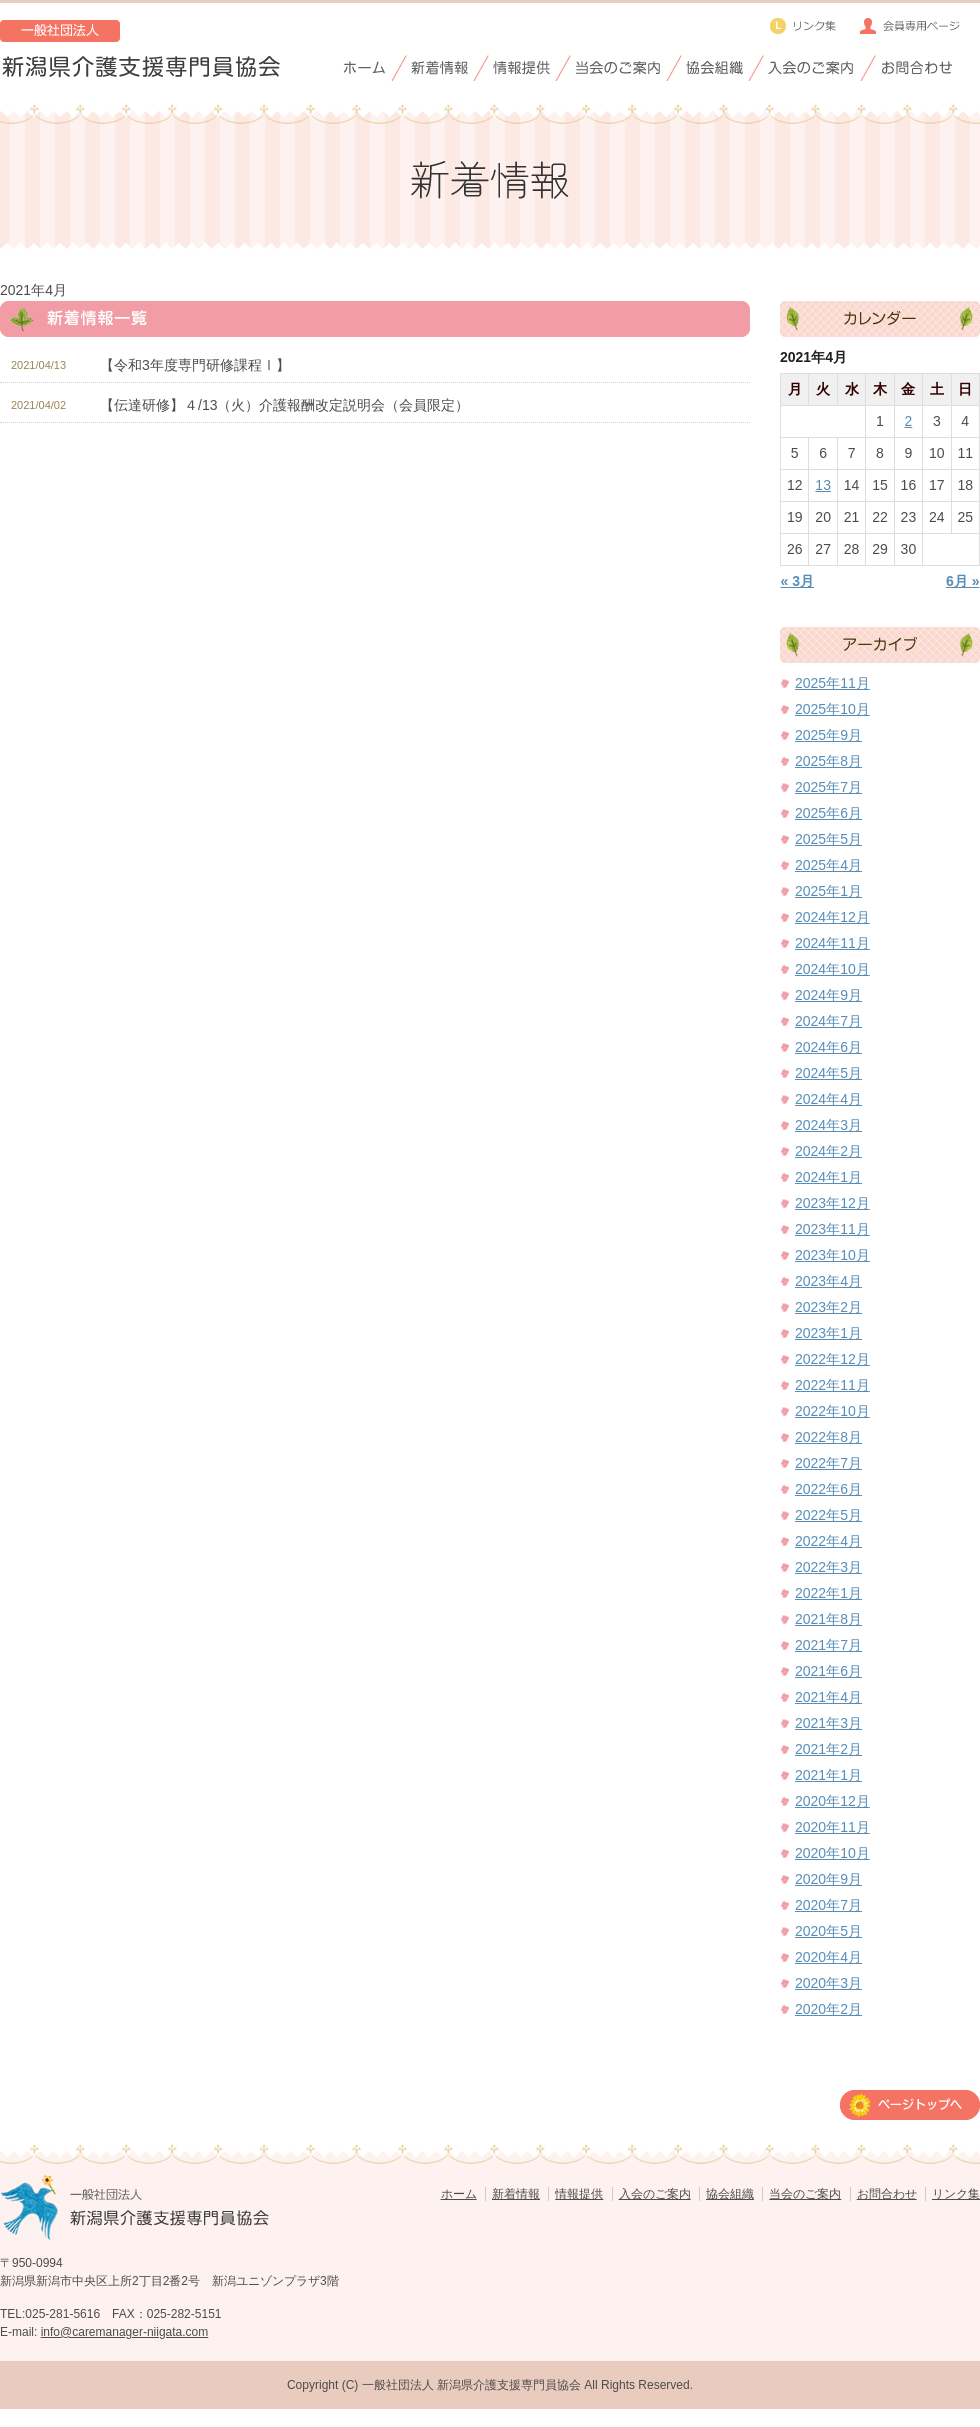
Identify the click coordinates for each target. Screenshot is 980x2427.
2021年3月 (828, 1723)
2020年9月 (828, 1879)
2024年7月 (828, 1021)
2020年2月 (828, 2009)
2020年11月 (832, 1827)
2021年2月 (828, 1749)
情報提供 (579, 2194)
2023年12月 (832, 1203)
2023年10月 (832, 1255)
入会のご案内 (655, 2194)
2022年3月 (828, 1567)
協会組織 (730, 2194)
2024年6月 (828, 1047)
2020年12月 (832, 1801)
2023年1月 (828, 1333)
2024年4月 (828, 1099)
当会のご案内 (805, 2194)
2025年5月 (828, 839)
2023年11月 (832, 1229)
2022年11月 (832, 1385)
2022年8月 (828, 1437)
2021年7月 (828, 1645)
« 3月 (797, 581)
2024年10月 (832, 969)
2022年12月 (832, 1359)
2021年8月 (828, 1619)
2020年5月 (828, 1931)
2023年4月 (828, 1281)
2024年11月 (832, 943)
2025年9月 (828, 735)
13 (823, 485)
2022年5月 (828, 1515)
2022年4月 (828, 1541)
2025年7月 (828, 787)
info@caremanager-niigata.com (125, 2332)
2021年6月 (828, 1671)
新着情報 (516, 2194)
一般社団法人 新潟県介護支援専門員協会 (471, 2385)
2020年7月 (828, 1905)
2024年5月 (828, 1073)
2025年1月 (828, 891)
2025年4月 (828, 865)
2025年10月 (832, 709)
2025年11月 (832, 683)
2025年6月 (828, 813)
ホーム (459, 2194)
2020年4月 (828, 1957)
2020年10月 (832, 1853)
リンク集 (956, 2194)
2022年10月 (832, 1411)
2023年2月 (828, 1307)
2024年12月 (832, 917)
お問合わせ (887, 2194)
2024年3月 (828, 1125)
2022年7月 (828, 1463)
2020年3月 (828, 1983)
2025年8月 (828, 761)
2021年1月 (828, 1775)
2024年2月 (828, 1151)
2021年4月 (828, 1697)
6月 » (962, 581)
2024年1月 (828, 1177)
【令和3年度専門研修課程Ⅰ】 (195, 365)
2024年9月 (828, 995)
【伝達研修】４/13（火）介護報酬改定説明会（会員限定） (284, 405)
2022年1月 (828, 1593)
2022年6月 (828, 1489)
